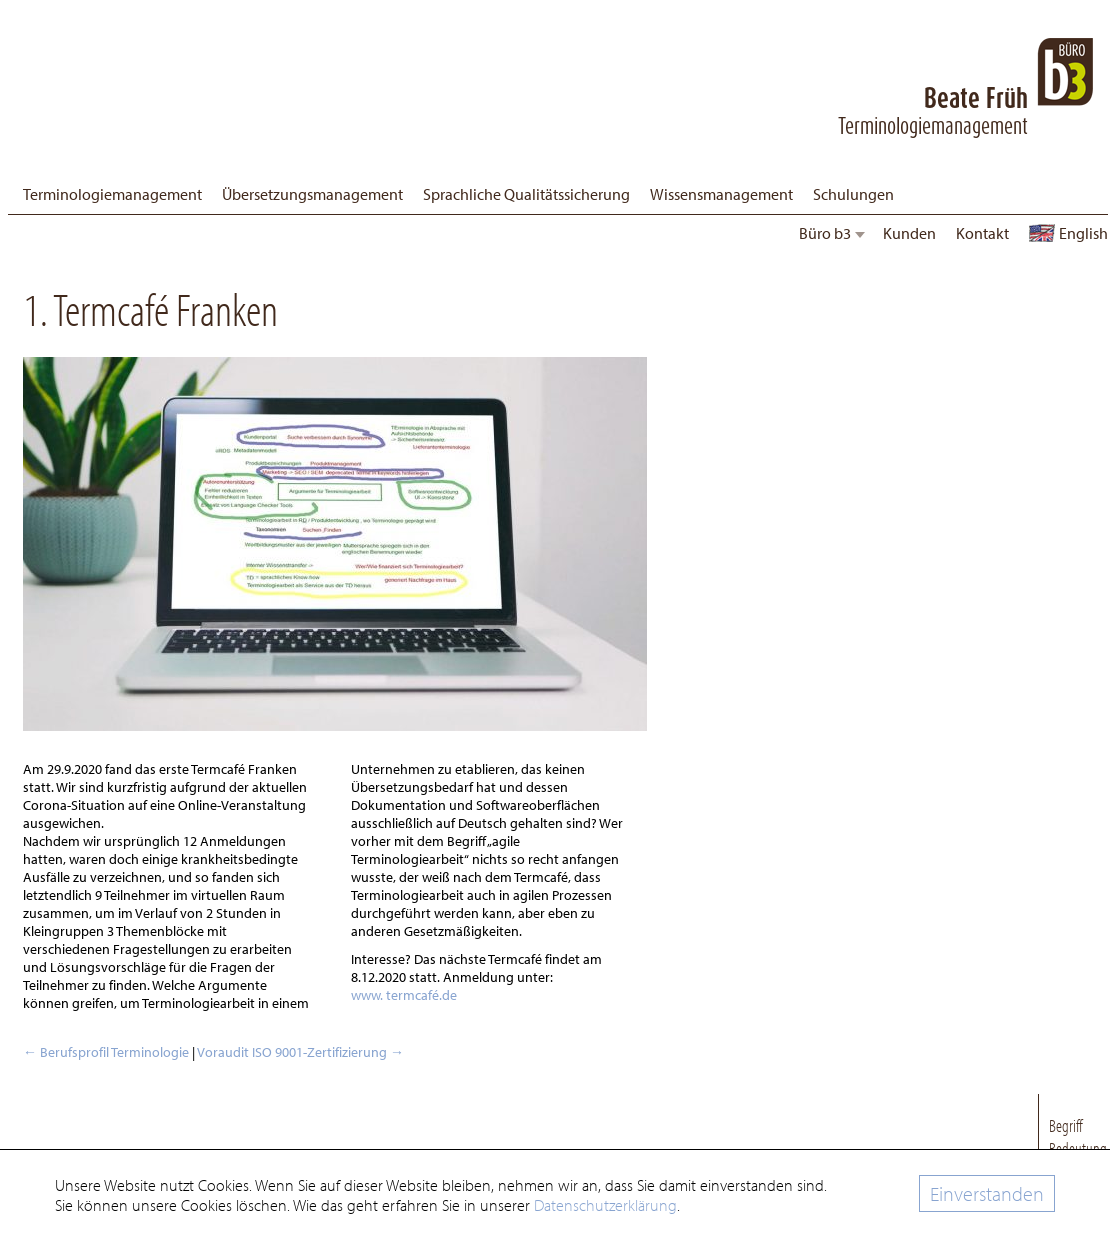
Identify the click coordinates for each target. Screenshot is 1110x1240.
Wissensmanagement (721, 194)
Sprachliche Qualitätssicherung (526, 194)
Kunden (909, 233)
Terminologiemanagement (112, 194)
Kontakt (982, 233)
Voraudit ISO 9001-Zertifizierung (300, 1052)
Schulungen (853, 194)
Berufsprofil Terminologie (106, 1052)
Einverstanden (987, 1193)
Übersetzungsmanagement (312, 194)
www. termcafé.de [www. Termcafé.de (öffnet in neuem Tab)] (404, 995)
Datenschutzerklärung (605, 1205)
